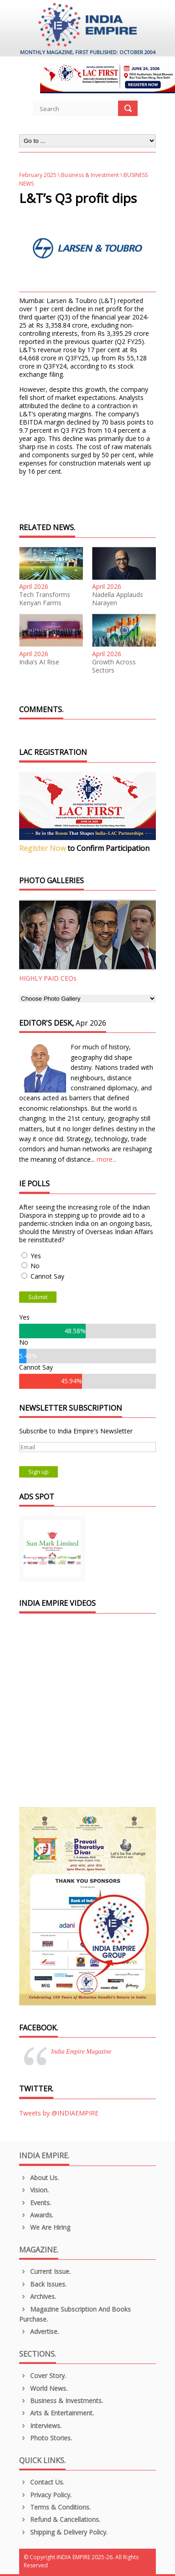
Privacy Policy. (45, 2494)
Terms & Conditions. (55, 2507)
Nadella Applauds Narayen (117, 599)
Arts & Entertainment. (56, 2413)
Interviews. (40, 2425)
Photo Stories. (45, 2438)
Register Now (42, 848)
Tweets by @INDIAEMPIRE (58, 2113)
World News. (43, 2388)
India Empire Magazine (81, 2051)
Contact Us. (41, 2482)
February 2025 (38, 175)
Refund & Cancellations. (59, 2519)
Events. (35, 2202)
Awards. (36, 2215)
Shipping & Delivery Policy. (63, 2532)
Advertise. (39, 2331)
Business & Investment (90, 175)
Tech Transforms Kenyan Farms (44, 599)
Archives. (37, 2296)
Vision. (34, 2190)
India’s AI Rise (39, 662)
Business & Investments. (61, 2400)
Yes (36, 1255)
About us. (39, 2177)
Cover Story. (42, 2375)
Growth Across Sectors (114, 666)
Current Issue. (45, 2271)
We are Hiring (44, 2227)
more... (107, 1159)
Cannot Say (47, 1276)
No (35, 1265)
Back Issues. (43, 2284)
